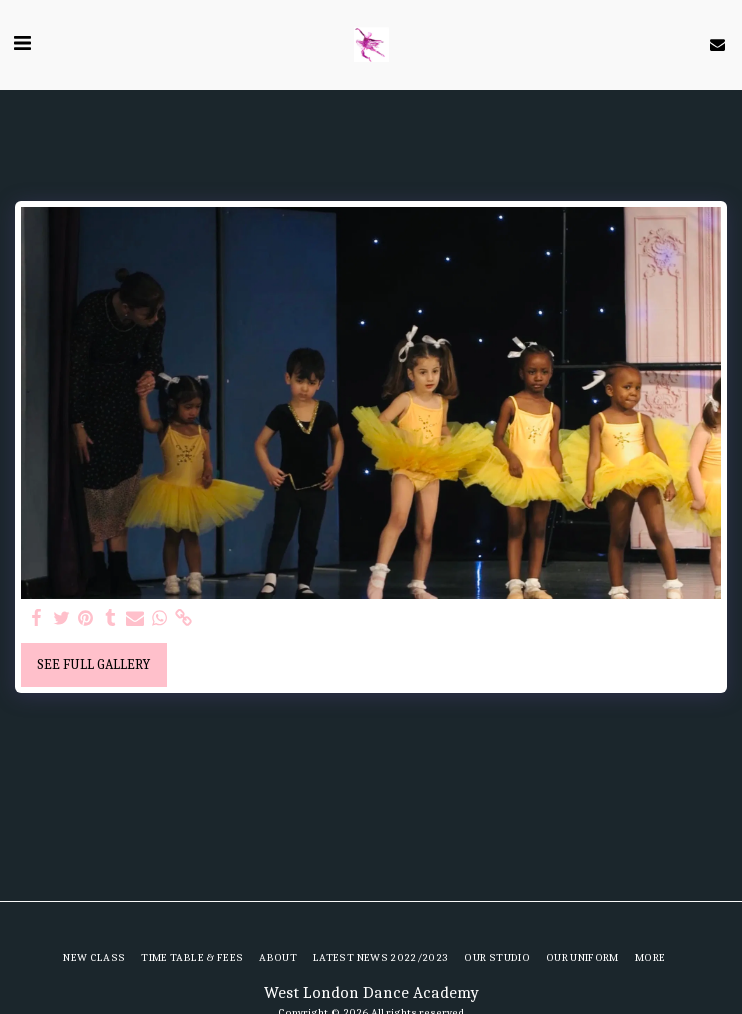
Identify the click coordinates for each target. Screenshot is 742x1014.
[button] (22, 43)
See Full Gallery (93, 664)
